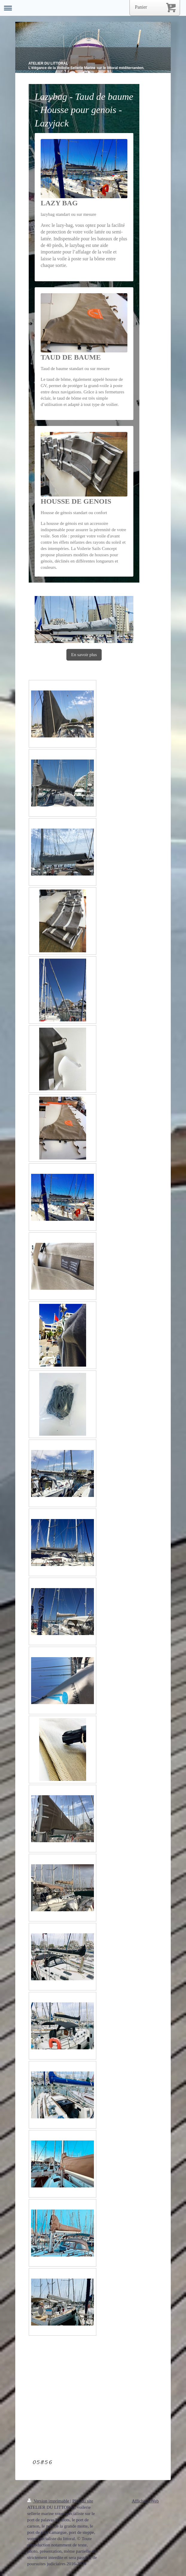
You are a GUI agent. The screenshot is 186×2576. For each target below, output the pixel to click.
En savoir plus (84, 654)
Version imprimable (48, 2501)
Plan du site (82, 2501)
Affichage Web (145, 2501)
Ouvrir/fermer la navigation (93, 7)
